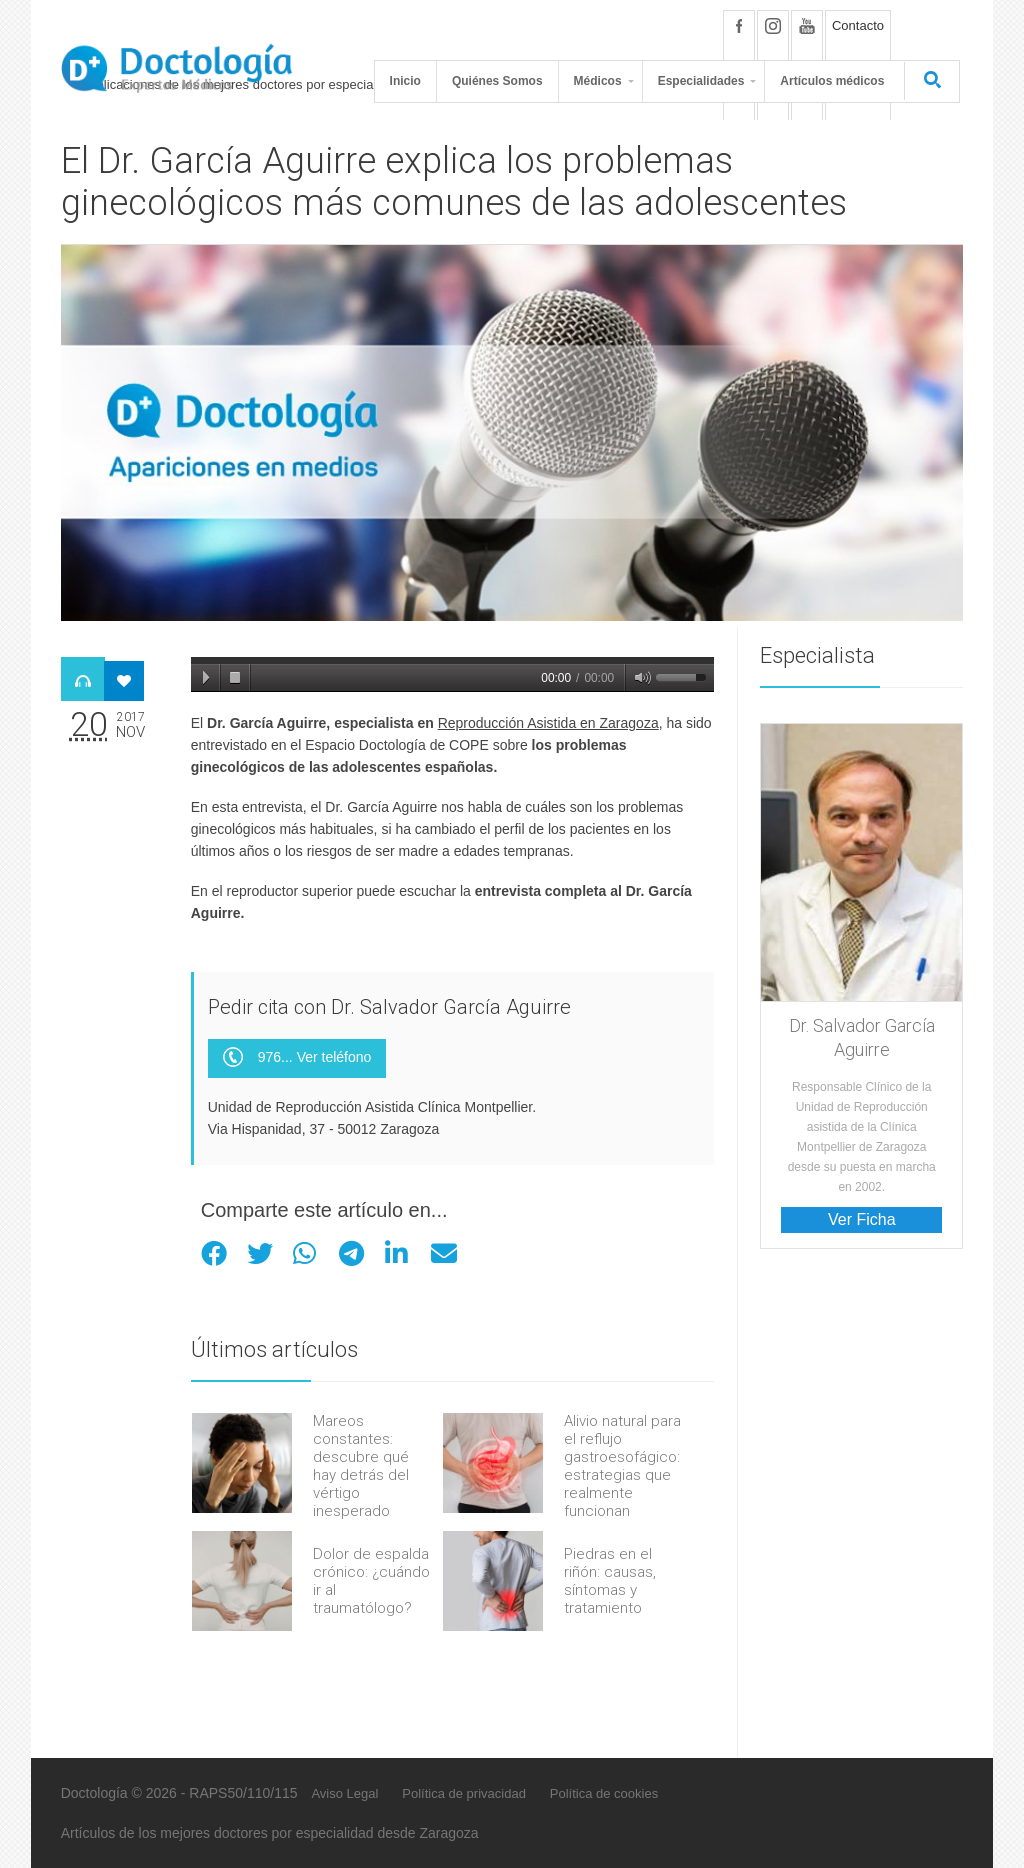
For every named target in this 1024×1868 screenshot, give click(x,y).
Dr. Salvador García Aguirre (862, 1037)
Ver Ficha (862, 1219)
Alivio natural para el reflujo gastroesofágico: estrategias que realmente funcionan (622, 1466)
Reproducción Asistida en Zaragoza (548, 723)
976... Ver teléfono (297, 1058)
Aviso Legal (344, 1793)
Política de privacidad (464, 1793)
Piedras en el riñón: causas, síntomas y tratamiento (610, 1581)
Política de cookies (604, 1793)
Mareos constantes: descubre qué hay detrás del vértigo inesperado (361, 1466)
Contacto (858, 25)
